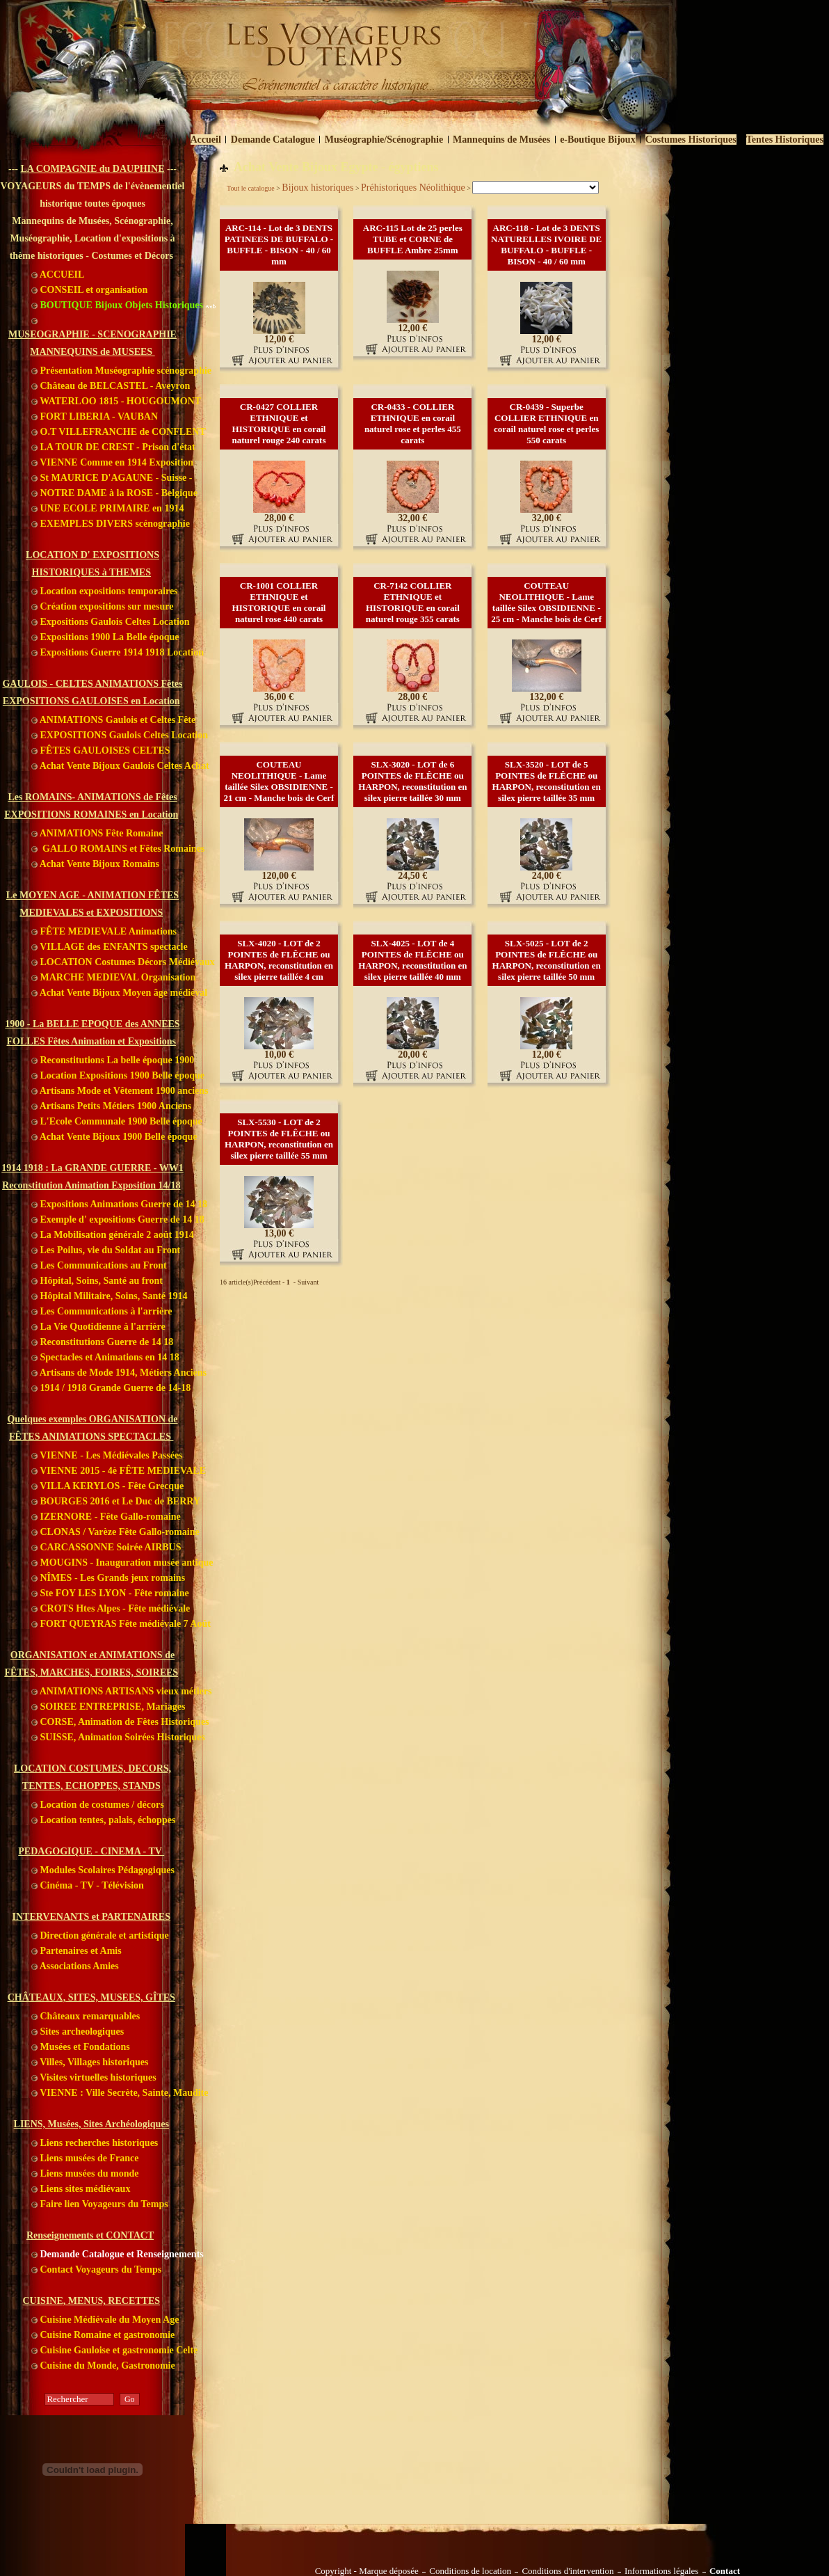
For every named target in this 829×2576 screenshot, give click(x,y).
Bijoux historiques (317, 187)
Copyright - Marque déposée (366, 2571)
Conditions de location (470, 2571)
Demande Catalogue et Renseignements (117, 2254)
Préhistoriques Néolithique (413, 187)
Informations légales (661, 2571)
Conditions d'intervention (567, 2571)
